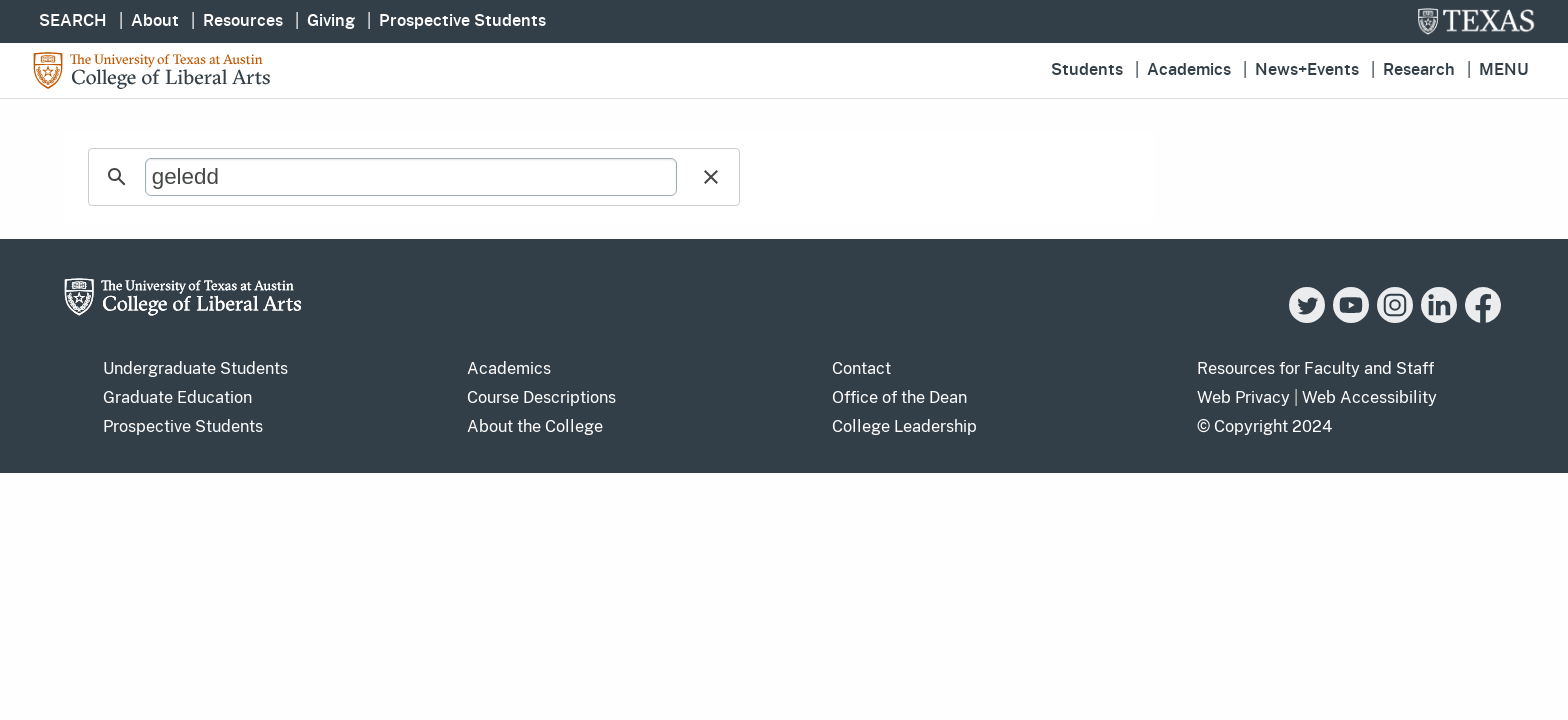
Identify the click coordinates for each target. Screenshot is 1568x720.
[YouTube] (1351, 317)
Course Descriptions (541, 397)
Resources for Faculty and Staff (1315, 368)
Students (1087, 70)
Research (1419, 70)
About (155, 21)
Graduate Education (177, 397)
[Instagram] (1395, 317)
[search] (411, 177)
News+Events (1307, 70)
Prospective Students (462, 21)
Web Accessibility (1369, 397)
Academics (1189, 70)
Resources (243, 21)
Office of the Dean (899, 397)
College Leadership (904, 426)
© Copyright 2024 (1264, 426)
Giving (331, 21)
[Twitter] (1307, 317)
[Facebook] (1483, 317)
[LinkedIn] (1439, 317)
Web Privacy (1243, 397)
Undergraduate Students (195, 368)
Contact (861, 368)
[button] (711, 177)
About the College (535, 426)
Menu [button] (1504, 70)
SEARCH (73, 21)
